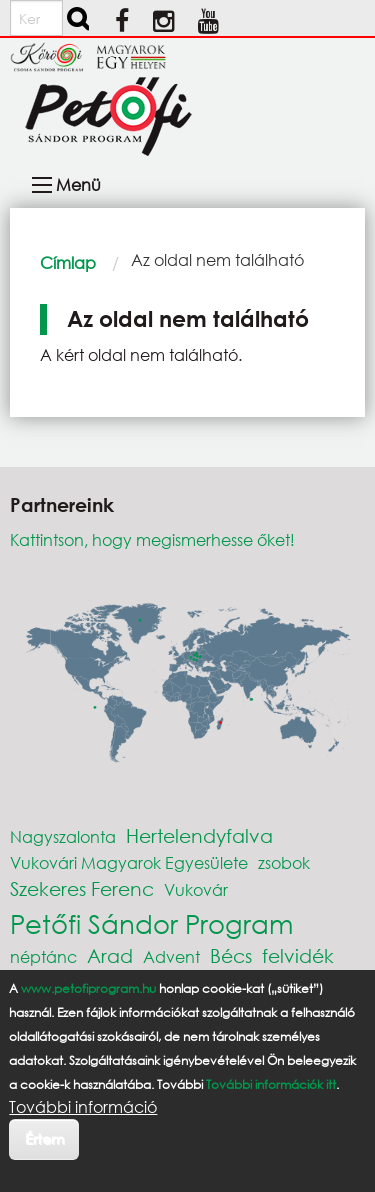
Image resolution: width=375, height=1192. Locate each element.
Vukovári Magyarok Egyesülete (129, 862)
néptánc (43, 956)
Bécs (231, 955)
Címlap (68, 262)
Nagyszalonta (63, 836)
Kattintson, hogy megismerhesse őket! (152, 539)
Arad (110, 955)
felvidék (298, 955)
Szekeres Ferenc (82, 888)
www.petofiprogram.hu (88, 988)
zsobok (284, 862)
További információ (83, 1107)
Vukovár (196, 889)
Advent (171, 956)
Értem (44, 1138)
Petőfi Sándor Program (151, 923)
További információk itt (271, 1084)
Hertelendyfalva (199, 835)
